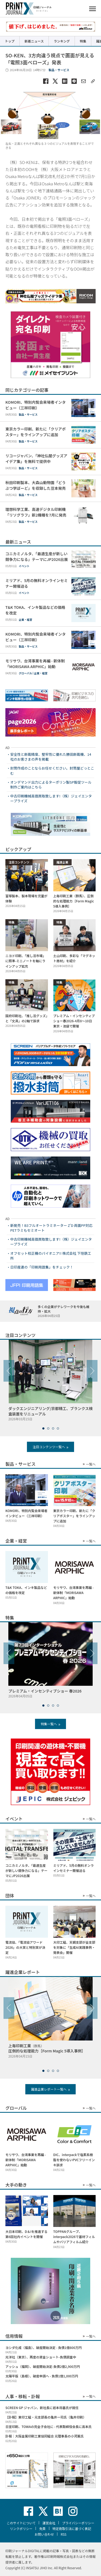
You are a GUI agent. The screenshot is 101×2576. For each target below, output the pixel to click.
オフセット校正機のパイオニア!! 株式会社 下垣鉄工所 (50, 1256)
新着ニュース (34, 41)
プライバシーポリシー (78, 2523)
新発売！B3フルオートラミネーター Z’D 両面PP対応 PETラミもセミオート (51, 1228)
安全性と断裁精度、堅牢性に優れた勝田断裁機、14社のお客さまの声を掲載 (50, 757)
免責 (42, 2528)
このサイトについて (21, 2523)
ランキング (62, 41)
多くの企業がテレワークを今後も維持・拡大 (67, 1311)
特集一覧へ (49, 1723)
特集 (83, 41)
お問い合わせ (44, 2534)
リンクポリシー (21, 2528)
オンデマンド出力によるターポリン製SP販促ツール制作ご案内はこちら (51, 785)
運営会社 (48, 2523)
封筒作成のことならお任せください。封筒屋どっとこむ (52, 771)
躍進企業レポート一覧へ (49, 2089)
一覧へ (91, 1464)
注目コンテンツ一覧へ (49, 1446)
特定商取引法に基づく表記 (72, 2528)
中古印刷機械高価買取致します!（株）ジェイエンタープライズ (51, 798)
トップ (10, 41)
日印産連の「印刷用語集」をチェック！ (41, 1267)
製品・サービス (58, 69)
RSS (64, 2534)
